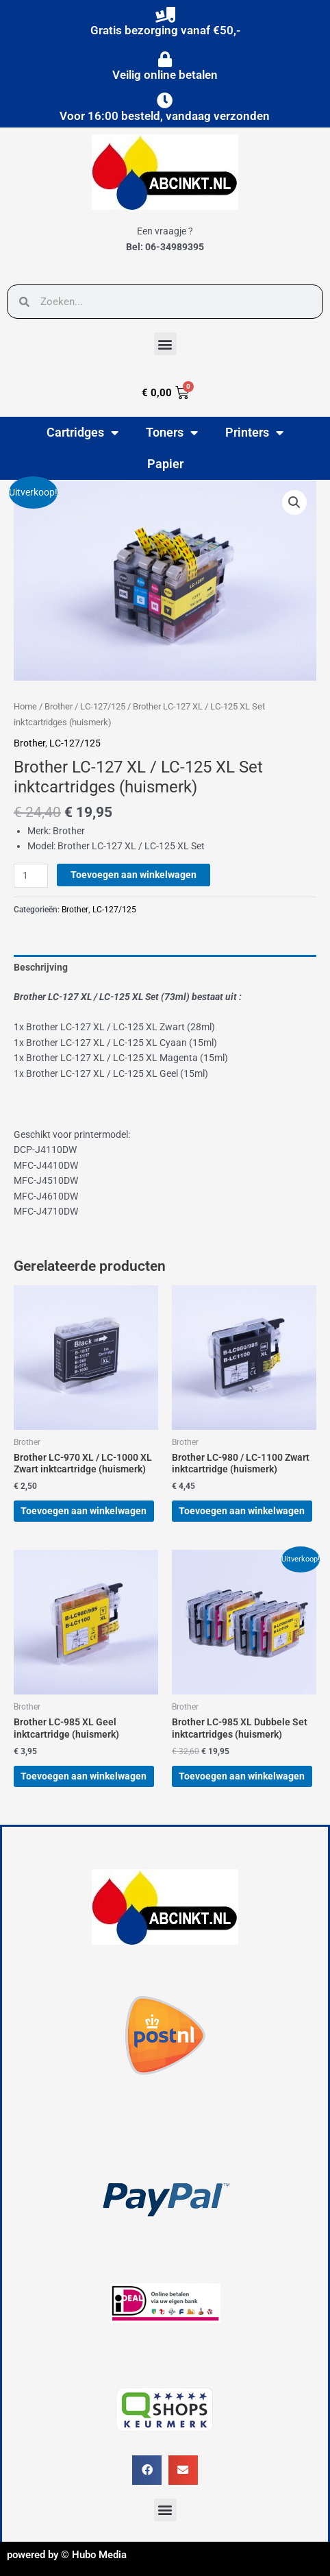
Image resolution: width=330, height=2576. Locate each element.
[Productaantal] (31, 876)
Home (25, 706)
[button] (165, 343)
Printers (254, 433)
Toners (172, 433)
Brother (59, 706)
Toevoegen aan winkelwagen (133, 874)
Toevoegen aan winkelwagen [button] (84, 1510)
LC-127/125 (102, 706)
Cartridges (82, 433)
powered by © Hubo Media (67, 2555)
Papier (165, 464)
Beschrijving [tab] (41, 967)
